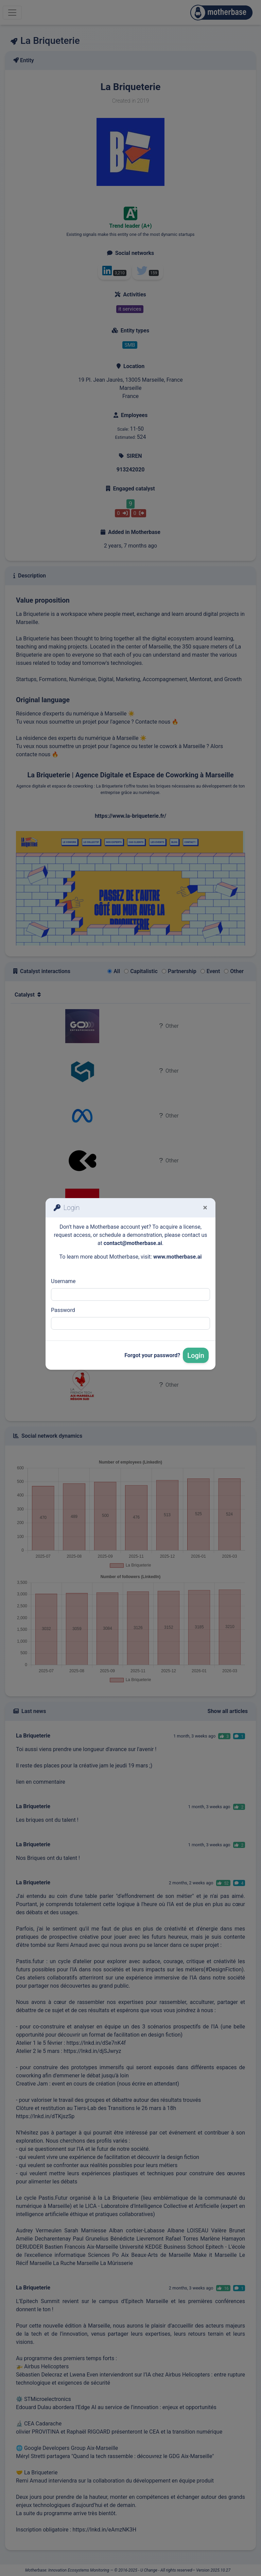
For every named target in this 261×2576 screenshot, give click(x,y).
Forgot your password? (152, 1355)
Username (63, 1281)
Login (195, 1355)
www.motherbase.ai (177, 1257)
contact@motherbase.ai (133, 1243)
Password (63, 1310)
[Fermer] (205, 1207)
